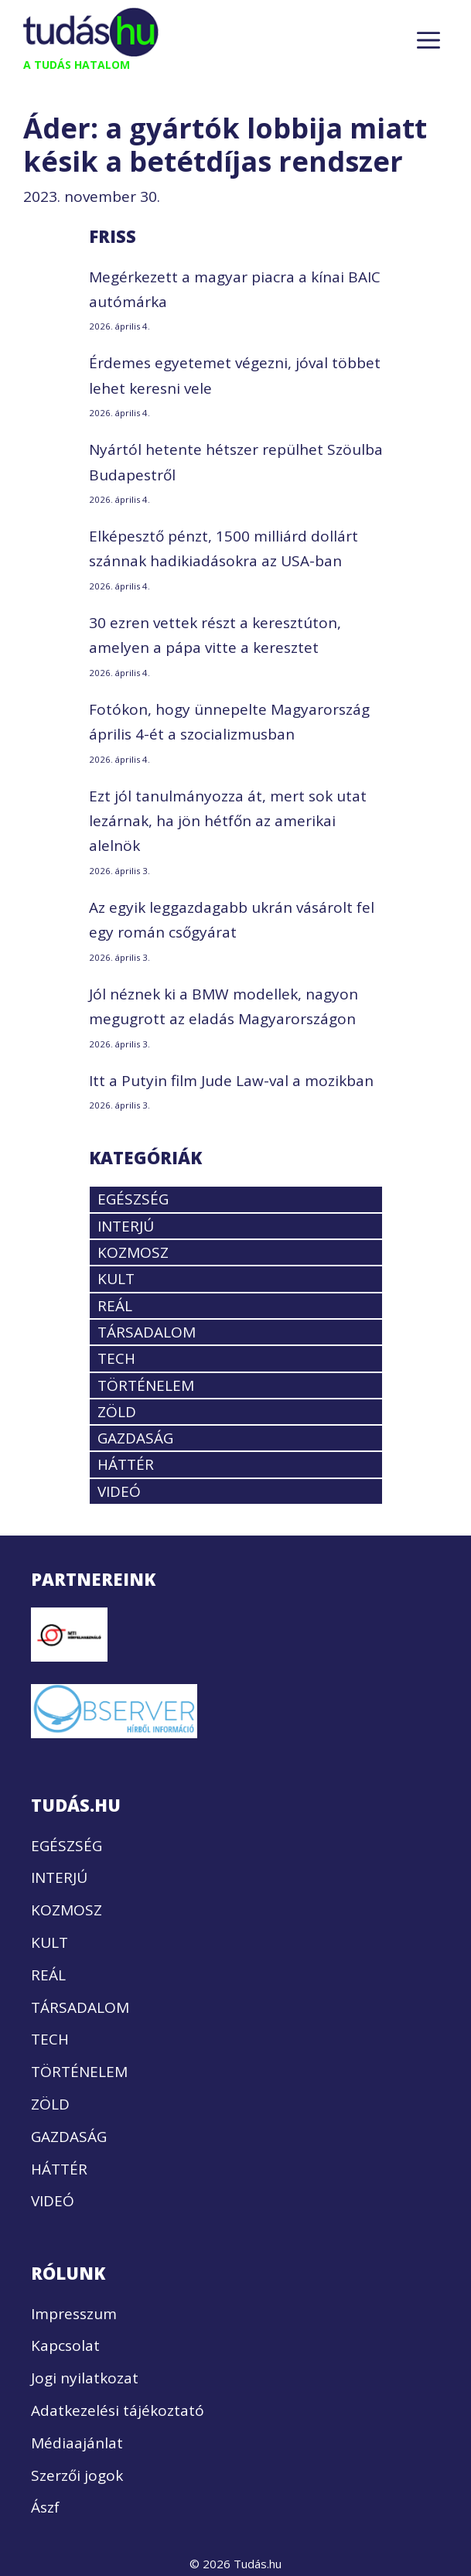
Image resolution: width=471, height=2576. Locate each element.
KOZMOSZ (133, 1252)
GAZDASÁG (135, 1438)
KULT (116, 1279)
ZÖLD (116, 1412)
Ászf (45, 2507)
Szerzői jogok (77, 2475)
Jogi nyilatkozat (84, 2378)
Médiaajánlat (77, 2443)
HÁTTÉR (125, 1464)
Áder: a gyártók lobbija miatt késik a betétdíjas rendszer (225, 144)
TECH (116, 1358)
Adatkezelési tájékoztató (117, 2410)
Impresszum (74, 2314)
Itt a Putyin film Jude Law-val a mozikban (231, 1081)
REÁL (114, 1306)
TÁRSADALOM (146, 1332)
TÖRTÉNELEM (145, 1385)
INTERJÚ (125, 1226)
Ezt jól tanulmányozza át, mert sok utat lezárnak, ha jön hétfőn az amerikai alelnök (228, 821)
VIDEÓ (119, 1491)
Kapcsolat (65, 2345)
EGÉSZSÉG (133, 1199)
